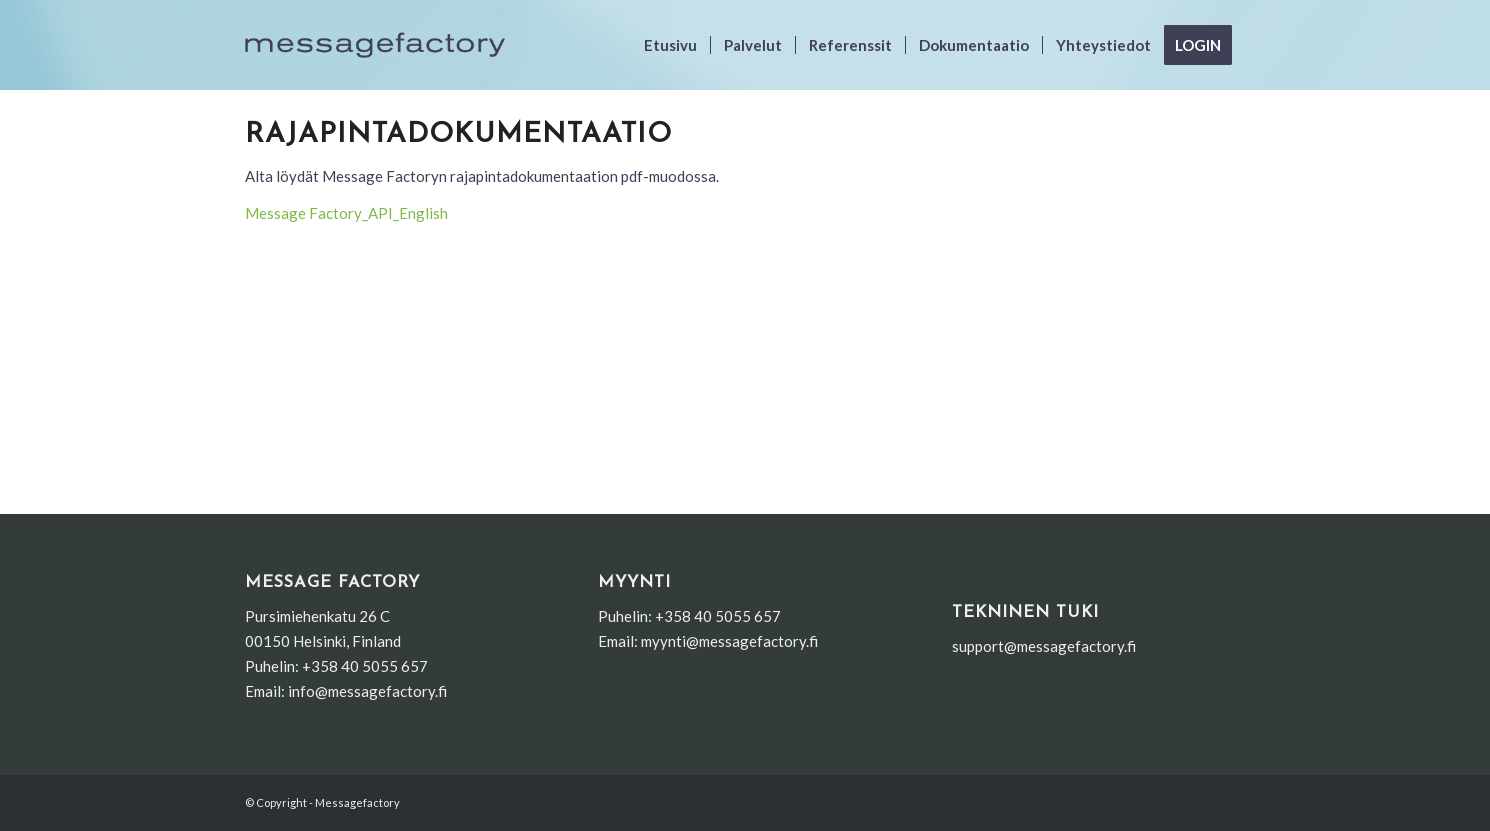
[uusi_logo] (375, 45)
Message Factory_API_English (346, 213)
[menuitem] (670, 45)
